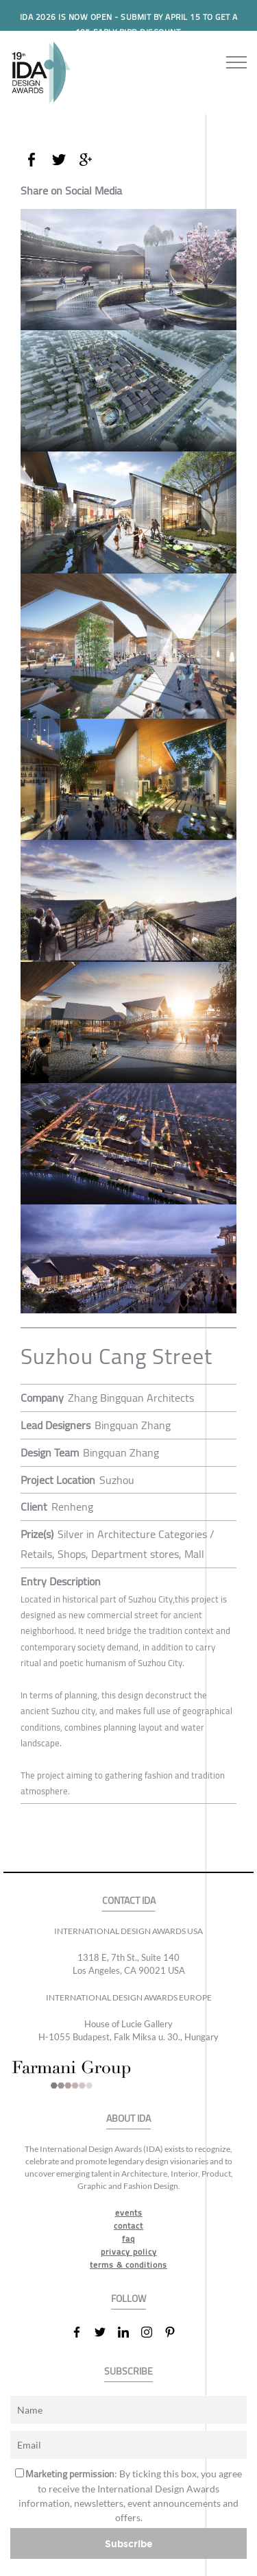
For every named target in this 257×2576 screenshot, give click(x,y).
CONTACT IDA (129, 1901)
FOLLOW (128, 2299)
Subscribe (129, 2543)
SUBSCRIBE (128, 2371)
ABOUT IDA (128, 2118)
